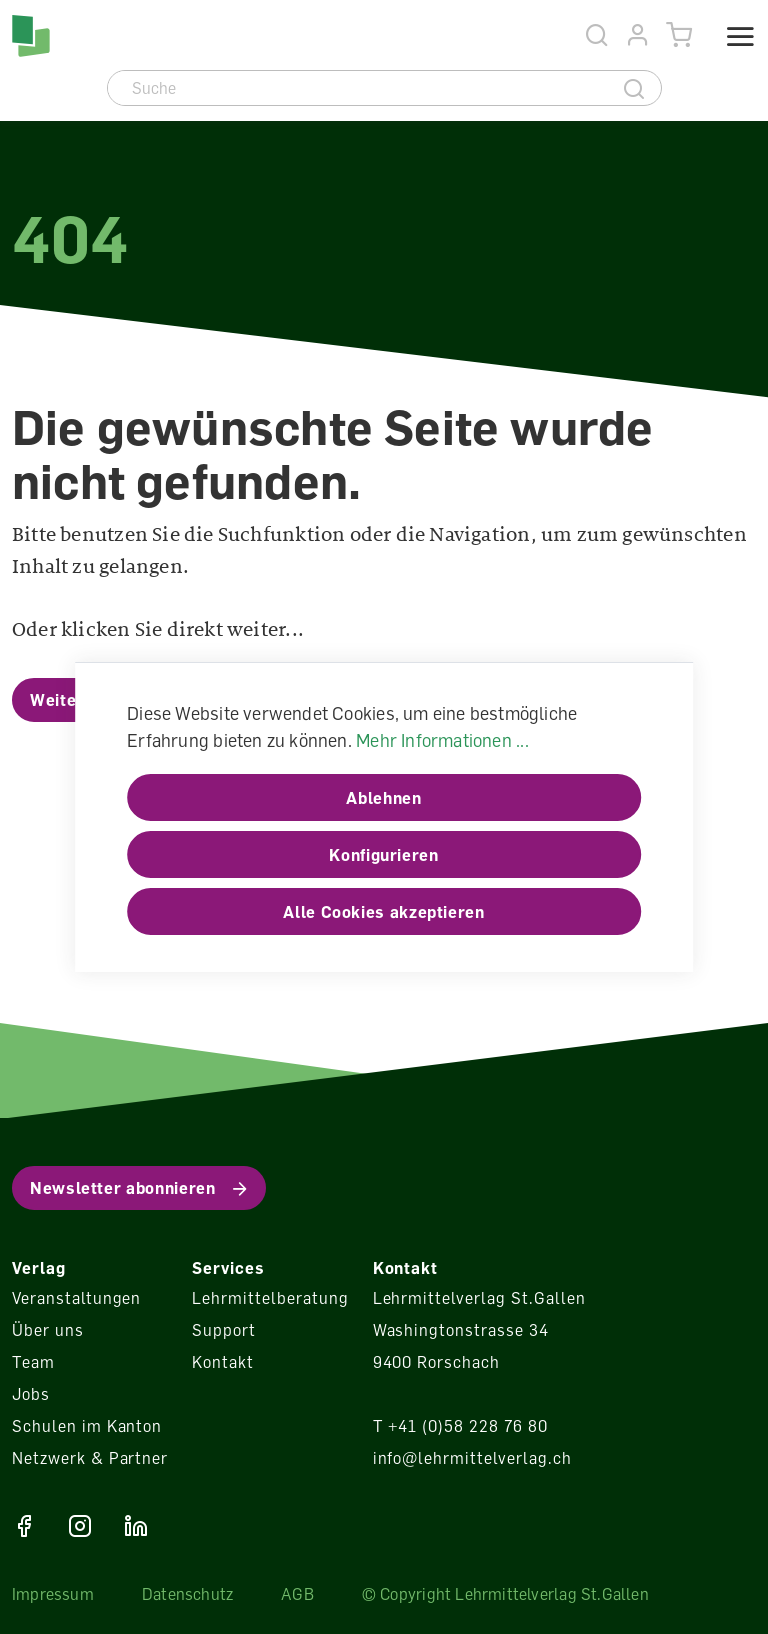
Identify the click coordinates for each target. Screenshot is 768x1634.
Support (224, 1330)
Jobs (31, 1394)
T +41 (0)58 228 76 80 (460, 1426)
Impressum (53, 1594)
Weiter (57, 700)
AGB (297, 1594)
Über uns (48, 1330)
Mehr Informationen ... (442, 740)
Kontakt (223, 1362)
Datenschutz (187, 1594)
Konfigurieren (383, 855)
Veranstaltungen (76, 1298)
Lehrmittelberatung (270, 1298)
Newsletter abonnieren (122, 1188)
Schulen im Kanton (87, 1426)
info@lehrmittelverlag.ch (472, 1458)
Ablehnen (383, 798)
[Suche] (358, 88)
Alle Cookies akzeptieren (383, 912)
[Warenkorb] (679, 35)
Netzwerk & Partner (90, 1458)
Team (33, 1362)
